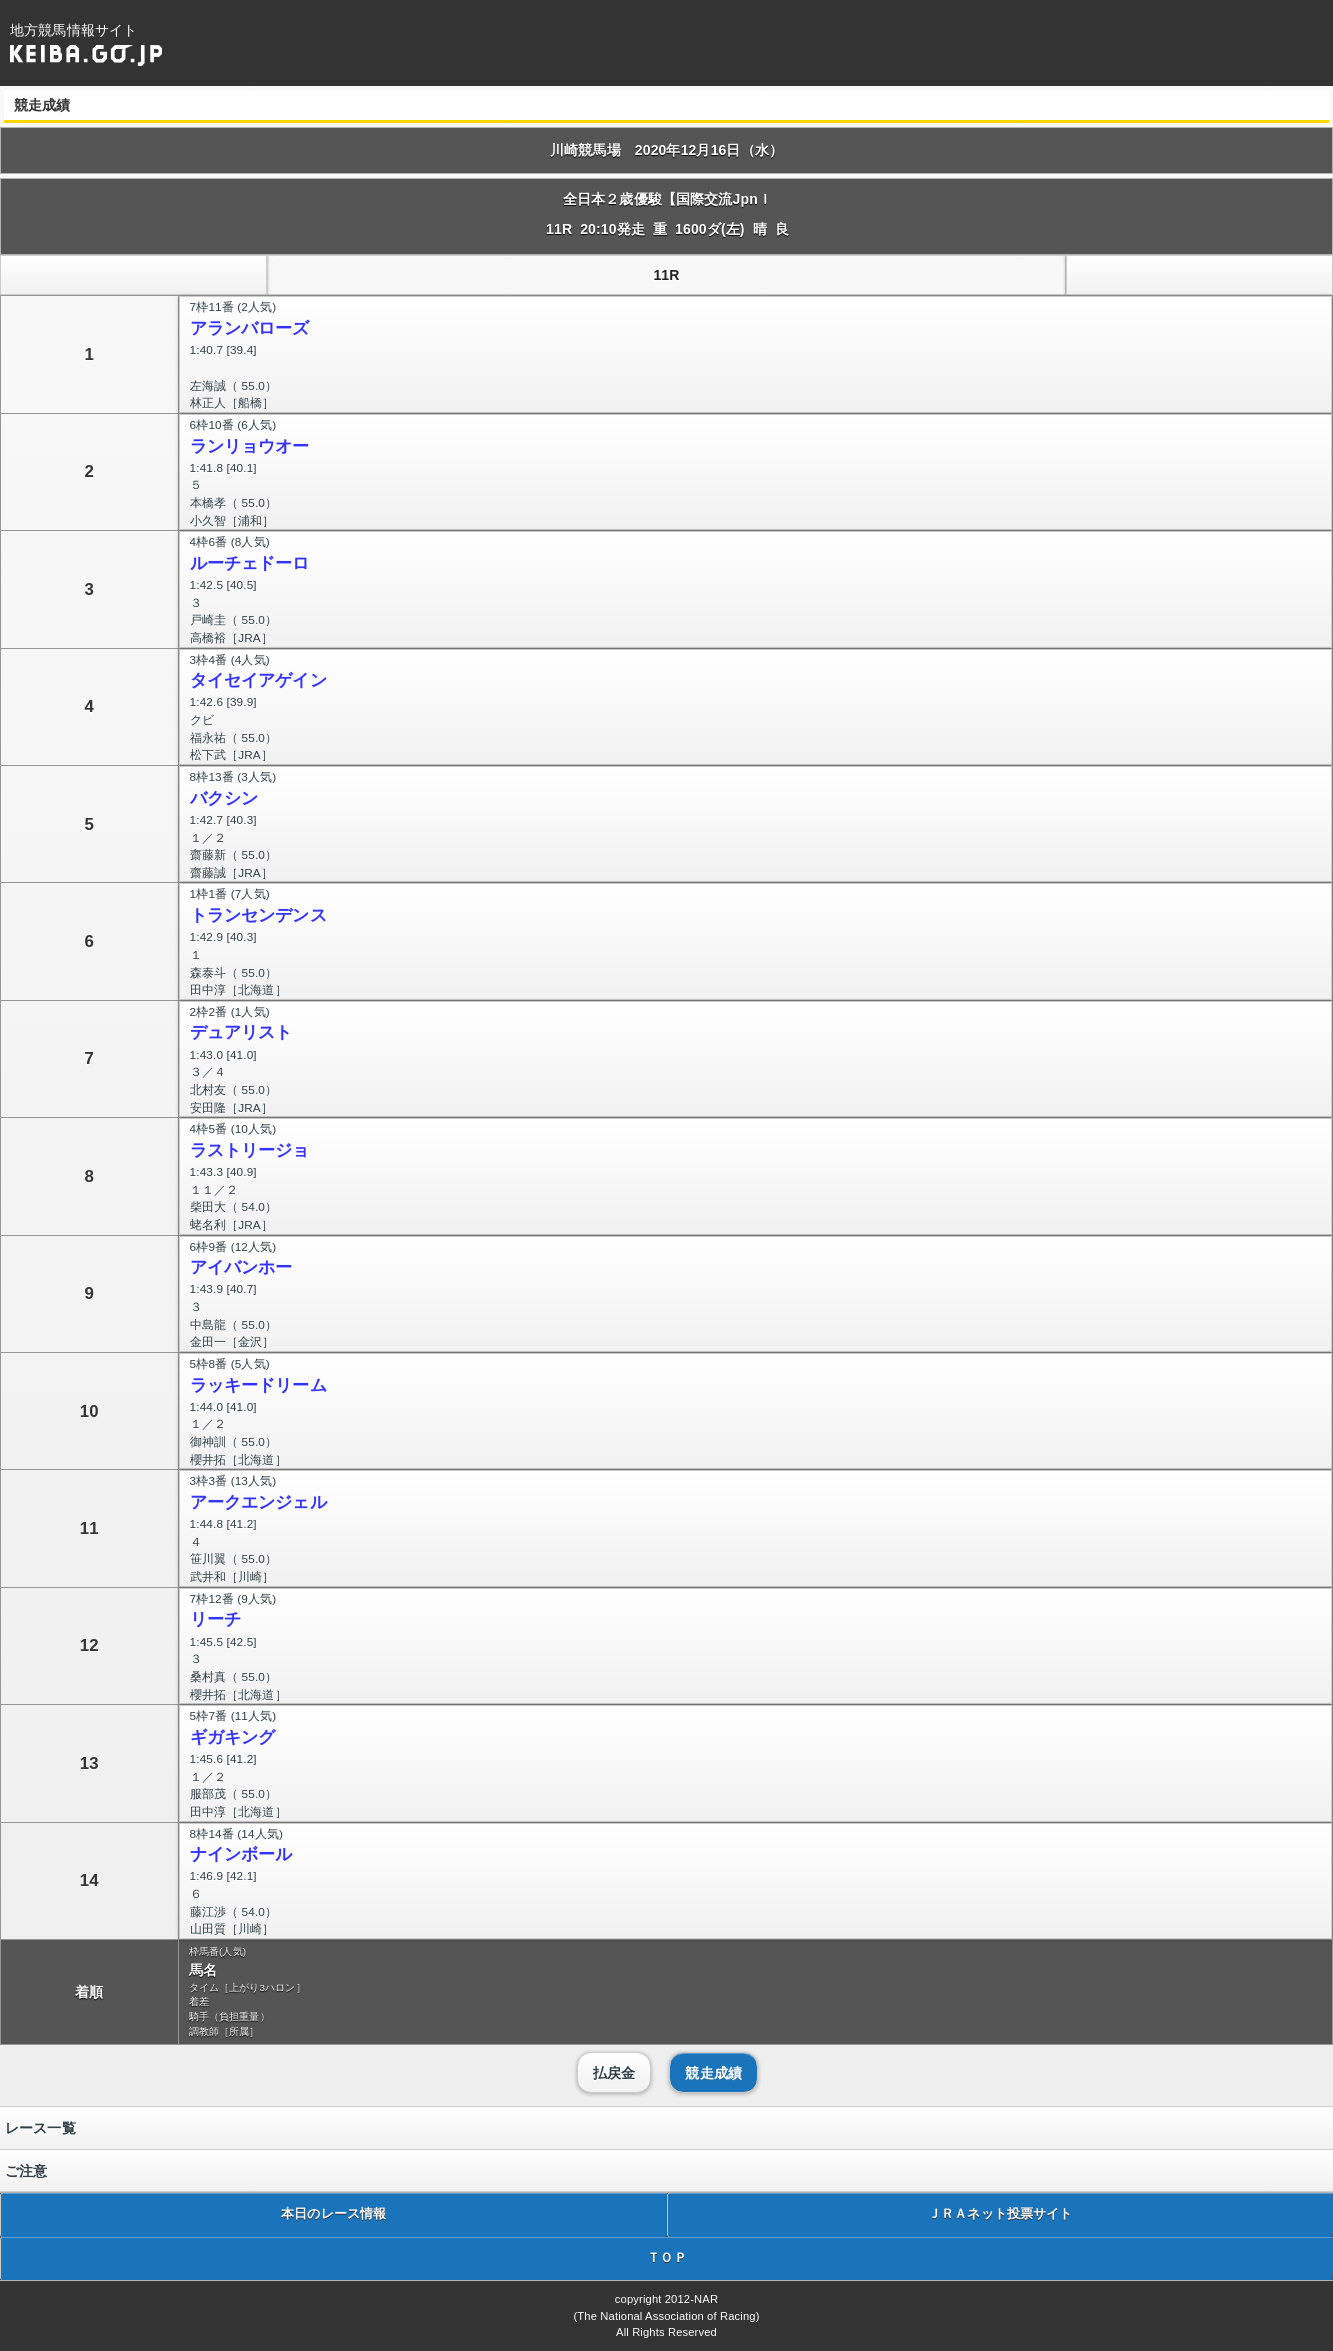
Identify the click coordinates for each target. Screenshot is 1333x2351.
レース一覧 (40, 2128)
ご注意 (26, 2171)
